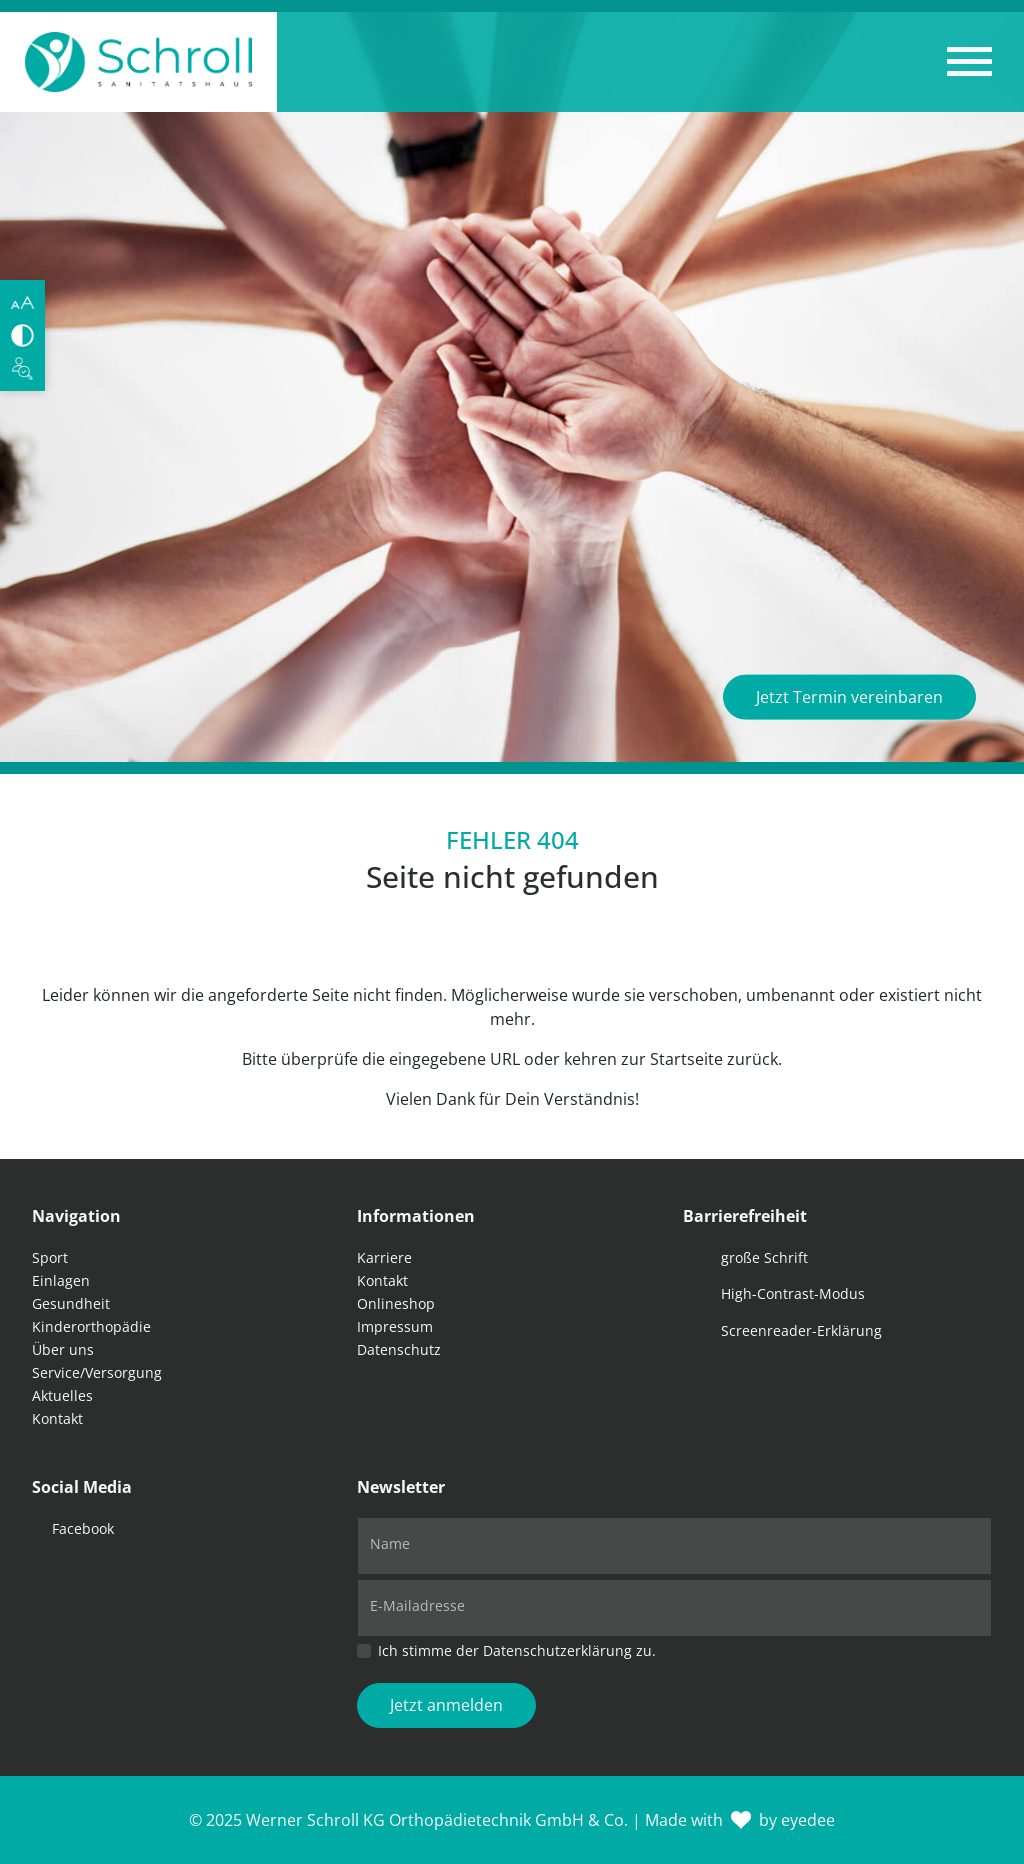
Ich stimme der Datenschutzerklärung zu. (517, 1650)
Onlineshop (396, 1303)
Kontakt (57, 1418)
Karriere (384, 1257)
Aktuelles (62, 1395)
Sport (50, 1257)
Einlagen (61, 1280)
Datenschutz (399, 1349)
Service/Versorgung (97, 1372)
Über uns (63, 1349)
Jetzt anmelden (446, 1705)
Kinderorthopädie (91, 1326)
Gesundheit (71, 1303)
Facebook (83, 1528)
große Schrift (764, 1257)
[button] (969, 62)
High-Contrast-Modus (793, 1293)
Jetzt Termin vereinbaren (849, 697)
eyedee (808, 1820)
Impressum (395, 1326)
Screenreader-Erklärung (801, 1330)
